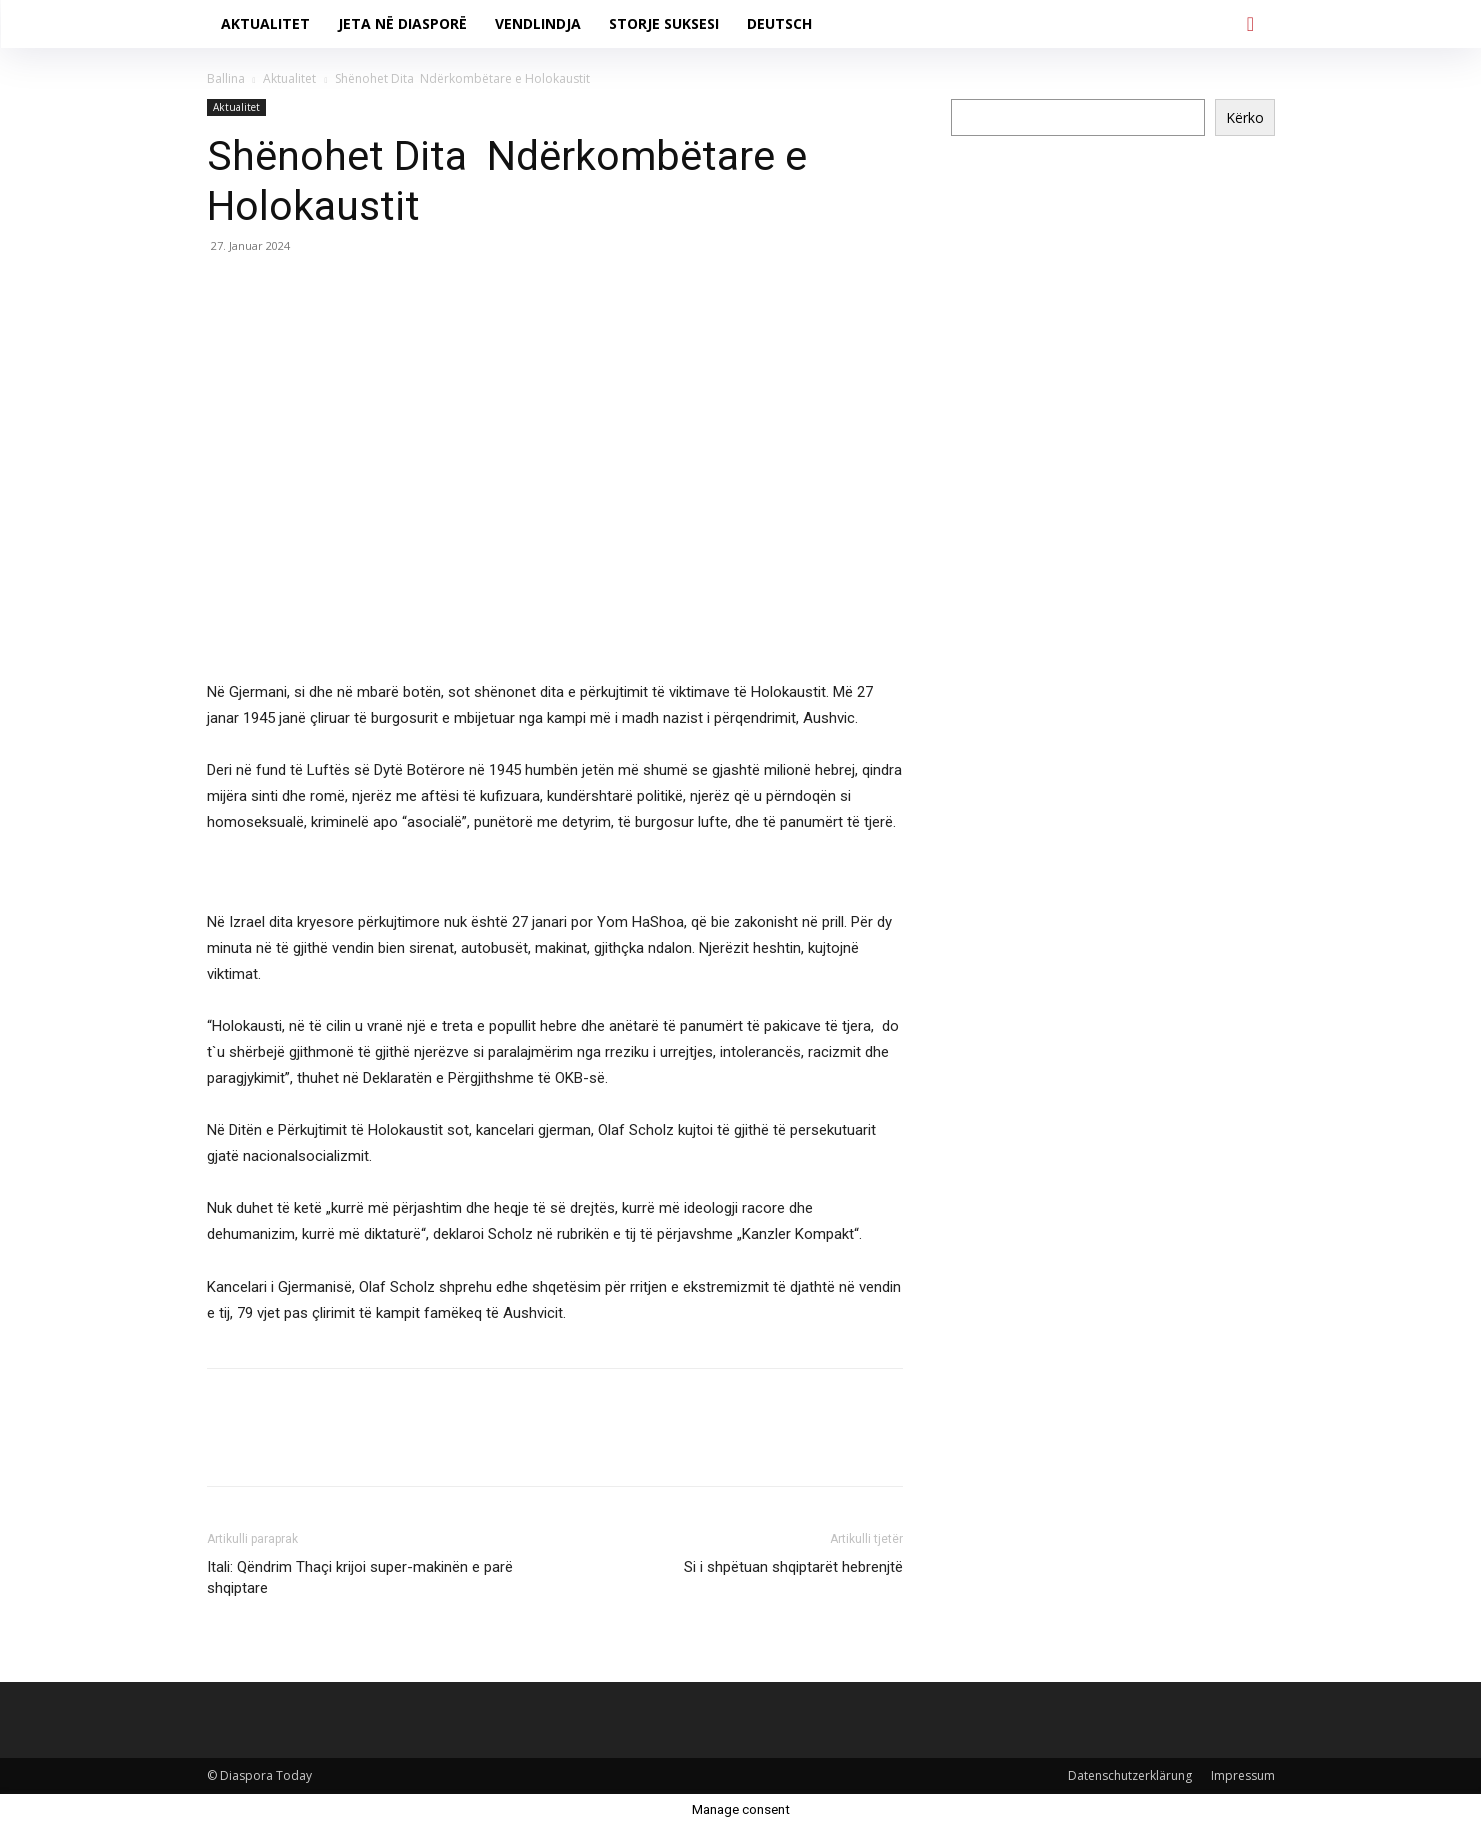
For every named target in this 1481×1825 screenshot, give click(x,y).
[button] (1251, 24)
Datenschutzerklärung (1130, 1775)
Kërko (1245, 117)
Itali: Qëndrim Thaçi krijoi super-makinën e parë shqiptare (360, 1577)
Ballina (226, 78)
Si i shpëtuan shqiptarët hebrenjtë (793, 1567)
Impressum (1243, 1775)
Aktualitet (289, 78)
